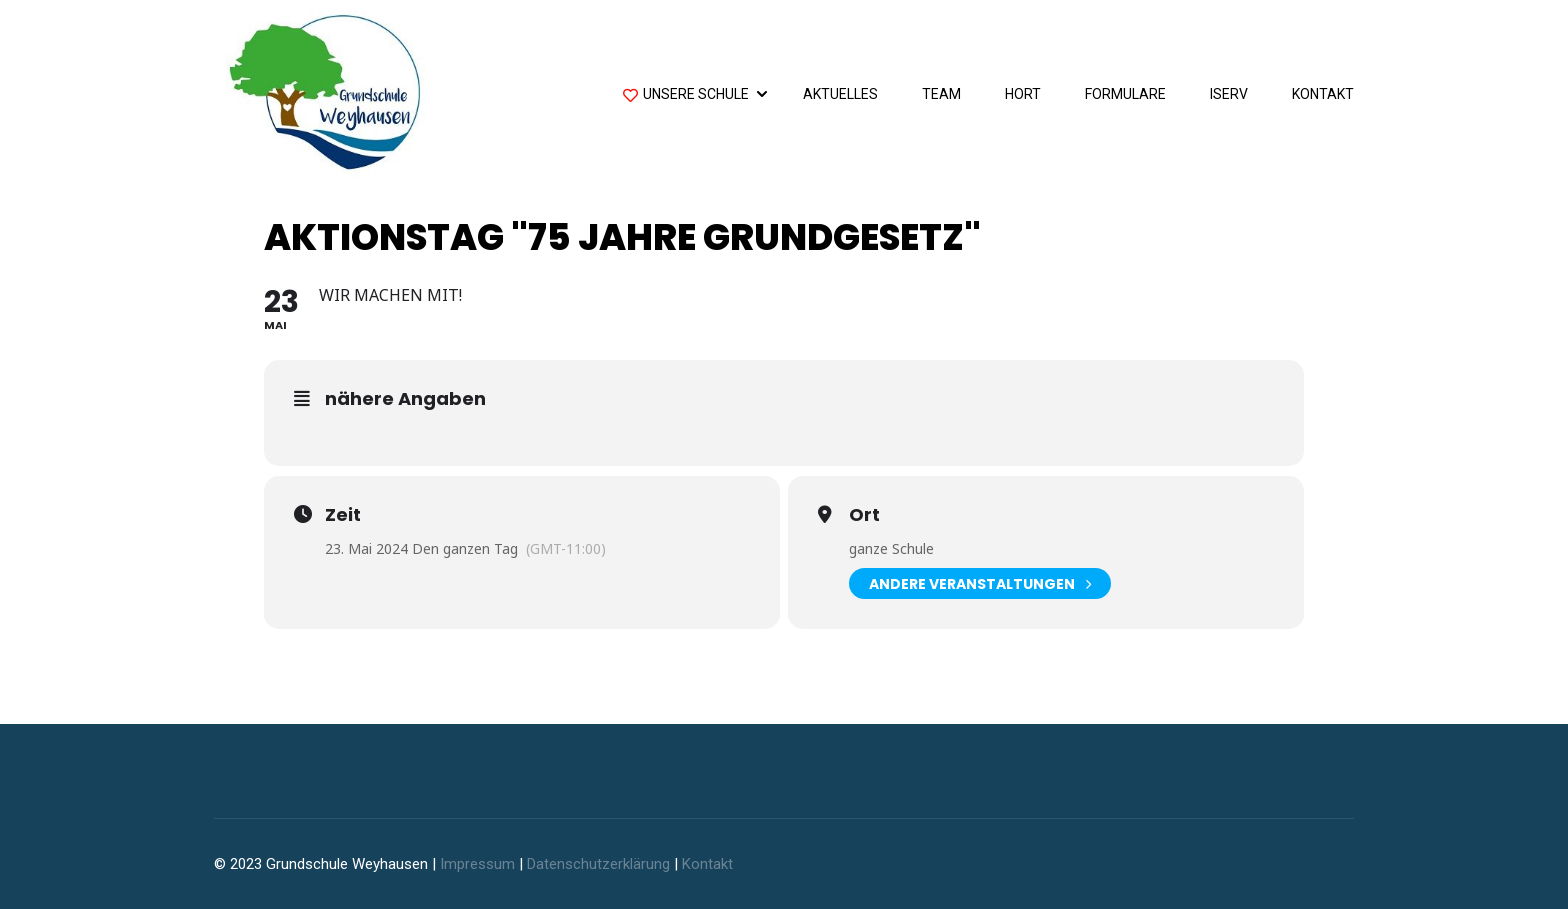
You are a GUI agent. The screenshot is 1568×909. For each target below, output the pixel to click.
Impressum (477, 864)
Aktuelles (840, 94)
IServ (1229, 94)
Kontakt (1323, 94)
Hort (1023, 94)
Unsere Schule (686, 96)
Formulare (1125, 94)
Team (941, 94)
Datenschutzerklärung (598, 864)
